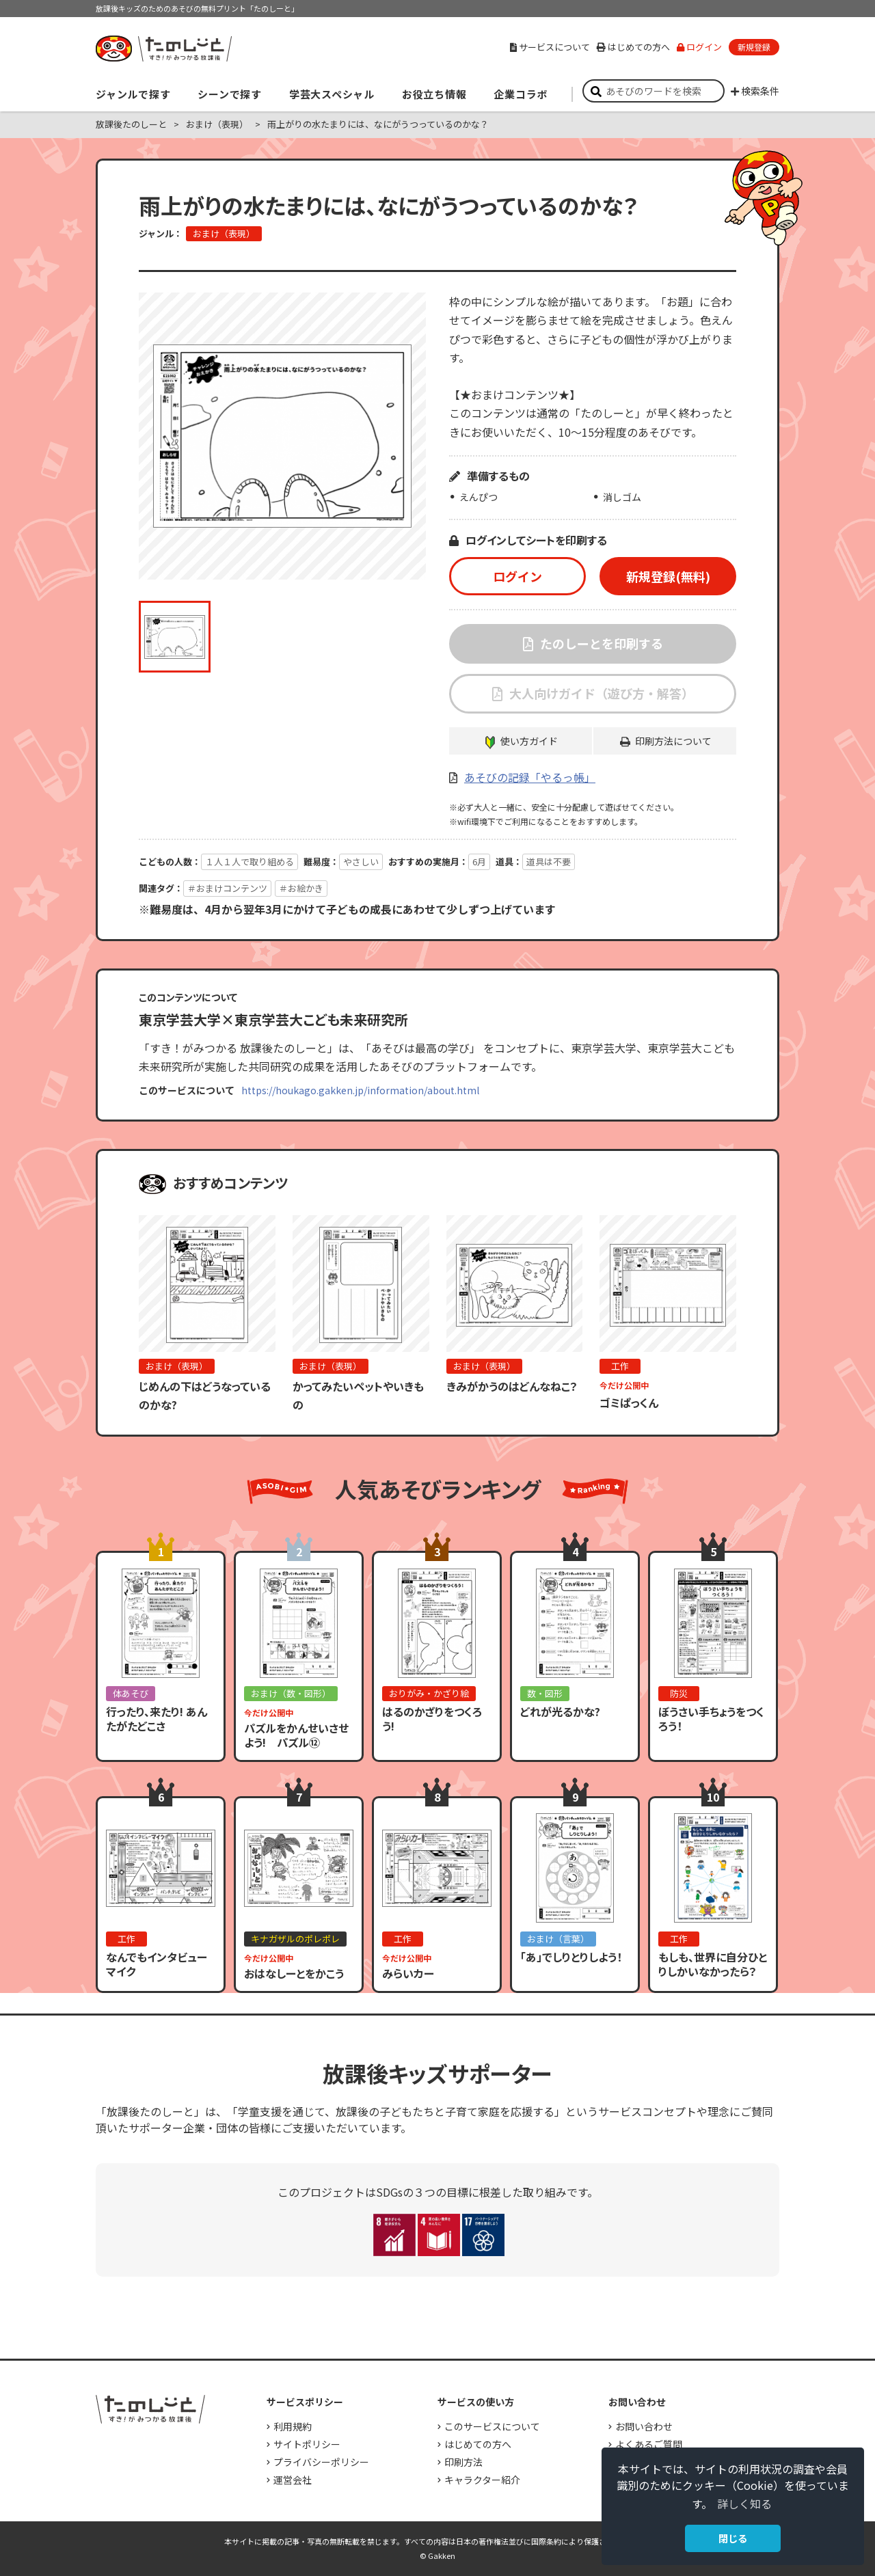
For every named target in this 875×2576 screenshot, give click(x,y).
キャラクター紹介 (482, 2479)
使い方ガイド (529, 741)
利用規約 (292, 2426)
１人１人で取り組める (249, 861)
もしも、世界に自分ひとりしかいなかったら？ (712, 1964)
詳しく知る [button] (744, 2503)
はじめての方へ (633, 46)
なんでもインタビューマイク (156, 1964)
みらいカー (408, 1973)
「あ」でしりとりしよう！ (571, 1957)
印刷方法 (463, 2462)
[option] (282, 436)
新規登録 (754, 47)
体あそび (130, 1693)
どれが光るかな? (560, 1711)
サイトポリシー (306, 2444)
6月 (479, 861)
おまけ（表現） (217, 124)
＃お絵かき (301, 888)
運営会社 (292, 2479)
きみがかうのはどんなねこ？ (512, 1386)
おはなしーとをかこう (294, 1973)
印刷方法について (673, 741)
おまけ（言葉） (558, 1938)
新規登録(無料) (668, 576)
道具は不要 (548, 861)
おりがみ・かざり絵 (429, 1693)
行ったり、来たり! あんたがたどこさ (156, 1718)
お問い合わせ (644, 2426)
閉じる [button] (732, 2538)
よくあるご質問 (648, 2444)
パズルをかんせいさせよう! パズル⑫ (296, 1735)
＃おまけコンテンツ (227, 888)
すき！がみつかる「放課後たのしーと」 (163, 48)
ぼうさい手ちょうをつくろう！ (711, 1718)
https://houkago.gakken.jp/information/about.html (360, 1090)
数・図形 (545, 1693)
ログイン (699, 46)
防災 (679, 1693)
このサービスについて (492, 2426)
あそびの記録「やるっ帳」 (529, 777)
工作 (620, 1365)
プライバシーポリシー (321, 2462)
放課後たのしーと (131, 124)
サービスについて (550, 46)
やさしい (361, 861)
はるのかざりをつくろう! (432, 1718)
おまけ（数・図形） (291, 1693)
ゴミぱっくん (629, 1402)
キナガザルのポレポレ (295, 1938)
